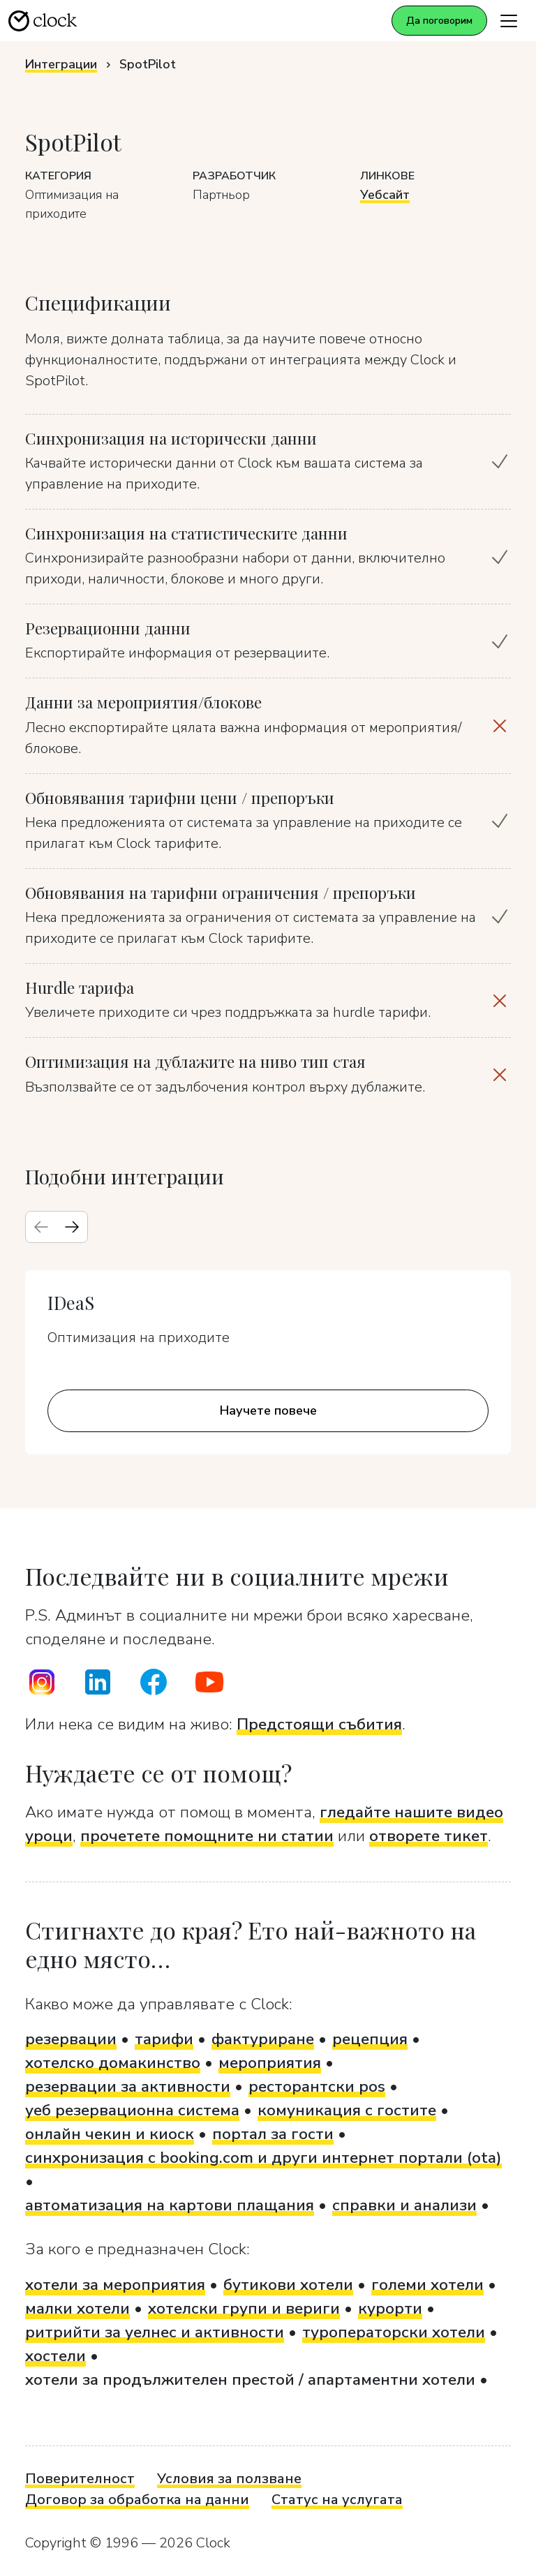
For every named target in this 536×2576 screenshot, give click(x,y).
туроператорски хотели (393, 2332)
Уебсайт (385, 194)
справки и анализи (404, 2205)
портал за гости (273, 2134)
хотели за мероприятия (115, 2284)
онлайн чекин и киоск (109, 2134)
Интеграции (61, 64)
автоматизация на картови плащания (169, 2205)
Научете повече (268, 1410)
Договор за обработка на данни (137, 2499)
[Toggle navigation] (509, 21)
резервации (71, 2039)
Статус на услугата (337, 2499)
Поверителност (80, 2478)
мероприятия (269, 2063)
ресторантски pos (316, 2086)
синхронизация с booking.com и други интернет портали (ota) (263, 2157)
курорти (390, 2308)
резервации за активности (127, 2086)
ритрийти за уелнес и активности (154, 2332)
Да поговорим (439, 20)
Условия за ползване (229, 2478)
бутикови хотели (288, 2284)
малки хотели (77, 2308)
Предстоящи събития (319, 1724)
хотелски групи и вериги (244, 2308)
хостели (55, 2356)
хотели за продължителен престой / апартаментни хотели (250, 2379)
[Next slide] (72, 1227)
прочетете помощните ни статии (207, 1836)
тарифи (164, 2039)
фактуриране (262, 2039)
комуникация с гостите (347, 2110)
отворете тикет (428, 1836)
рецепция (370, 2039)
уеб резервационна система (132, 2110)
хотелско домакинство (112, 2063)
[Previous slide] (41, 1227)
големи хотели (427, 2284)
